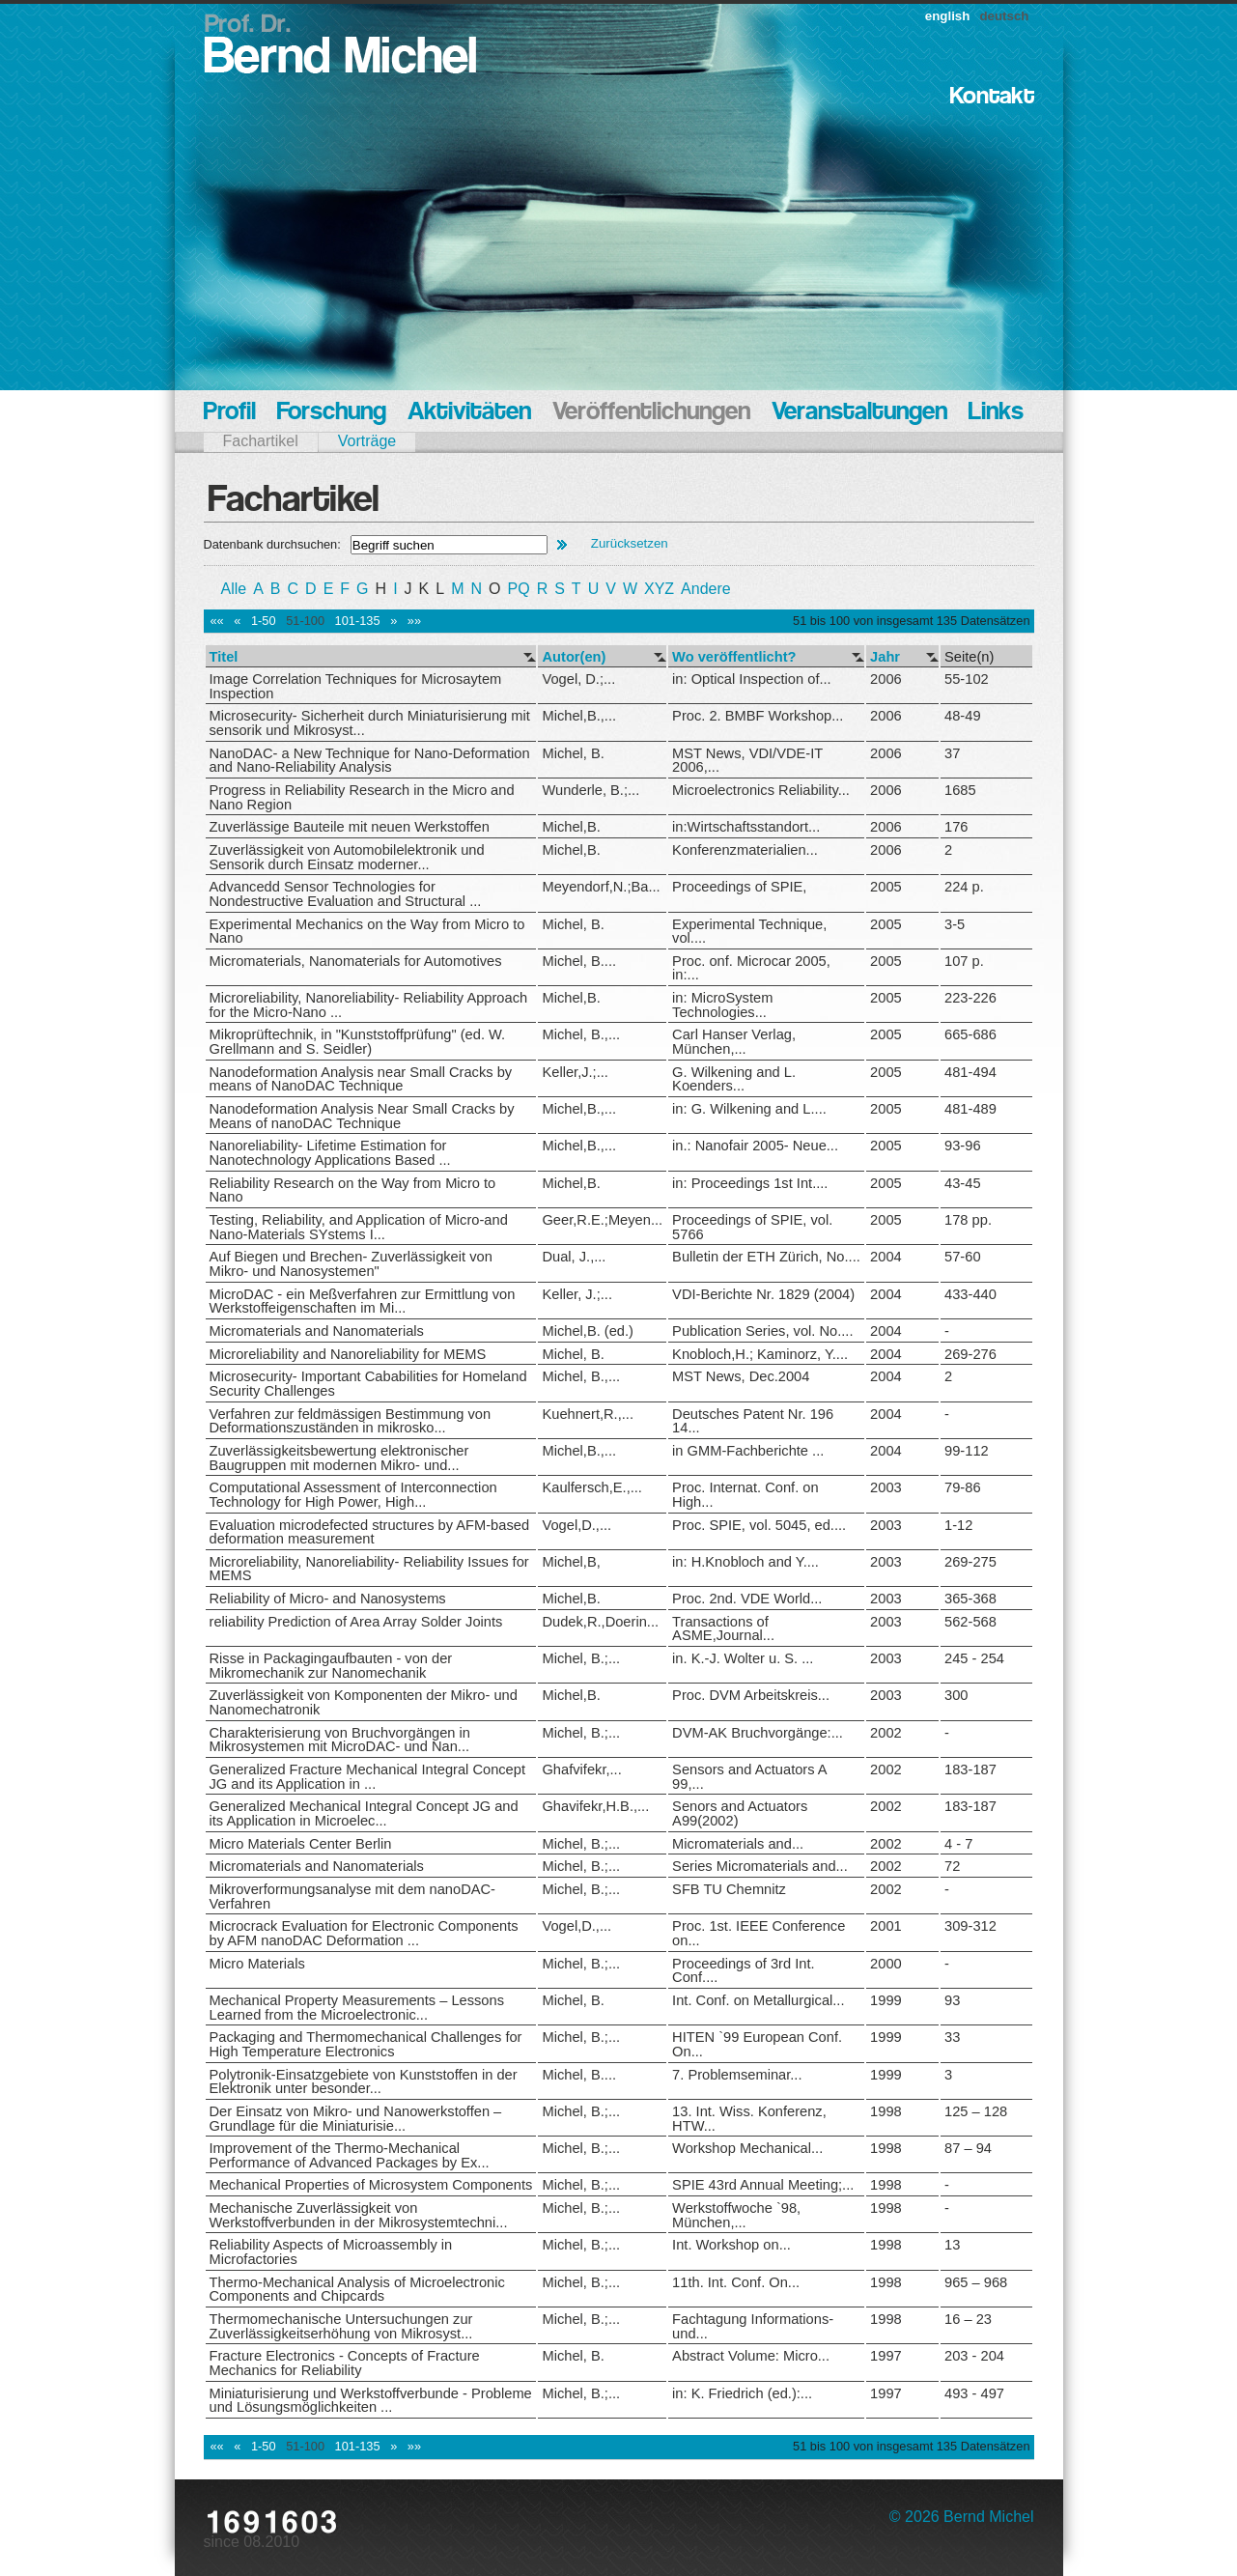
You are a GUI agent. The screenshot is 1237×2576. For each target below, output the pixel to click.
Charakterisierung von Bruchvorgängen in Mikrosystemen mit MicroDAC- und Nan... (340, 1740)
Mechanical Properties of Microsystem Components (371, 2185)
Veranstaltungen (859, 413)
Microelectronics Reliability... (761, 790)
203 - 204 (974, 2356)
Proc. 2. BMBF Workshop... (757, 715)
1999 (886, 2000)
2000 (886, 1963)
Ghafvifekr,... (581, 1769)
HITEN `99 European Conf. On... (757, 2044)
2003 (886, 1487)
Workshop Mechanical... (747, 2148)
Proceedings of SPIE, (739, 886)
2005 (886, 886)
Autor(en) (573, 657)
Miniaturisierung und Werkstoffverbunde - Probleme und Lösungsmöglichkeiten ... (371, 2401)
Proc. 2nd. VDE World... (747, 1598)
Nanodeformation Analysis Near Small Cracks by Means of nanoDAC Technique (362, 1116)
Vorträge (367, 441)
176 (956, 827)
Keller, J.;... (577, 1294)
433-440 (970, 1294)
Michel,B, (571, 1562)
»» (414, 620)
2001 (886, 1926)
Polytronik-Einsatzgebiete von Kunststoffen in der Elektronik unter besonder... (364, 2082)
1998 (886, 2111)
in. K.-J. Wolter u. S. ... (742, 1658)
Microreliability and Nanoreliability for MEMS (348, 1354)
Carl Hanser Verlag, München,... (734, 1042)
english (947, 16)
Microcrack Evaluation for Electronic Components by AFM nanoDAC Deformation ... (364, 1933)
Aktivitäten (469, 413)
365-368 (970, 1598)
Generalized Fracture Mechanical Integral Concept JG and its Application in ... (368, 1777)
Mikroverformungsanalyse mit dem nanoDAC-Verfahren (353, 1896)
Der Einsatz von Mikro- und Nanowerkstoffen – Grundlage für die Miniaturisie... (356, 2119)
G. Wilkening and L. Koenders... (734, 1079)
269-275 (970, 1562)
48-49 (962, 715)
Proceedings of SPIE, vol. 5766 (752, 1227)
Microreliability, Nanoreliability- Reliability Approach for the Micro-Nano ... (369, 1005)
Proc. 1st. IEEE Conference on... (758, 1933)
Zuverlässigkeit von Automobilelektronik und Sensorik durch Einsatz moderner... (347, 857)
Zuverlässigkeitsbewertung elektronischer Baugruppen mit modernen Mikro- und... (339, 1458)
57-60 (962, 1256)
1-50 (263, 620)
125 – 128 (975, 2111)
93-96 (962, 1145)
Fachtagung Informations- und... (752, 2326)
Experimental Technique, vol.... (749, 932)
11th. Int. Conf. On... (736, 2282)
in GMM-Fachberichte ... (748, 1450)
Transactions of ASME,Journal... (723, 1629)
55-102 (966, 679)
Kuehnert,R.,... (587, 1414)
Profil (230, 413)
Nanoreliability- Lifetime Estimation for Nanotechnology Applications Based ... (330, 1153)
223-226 (970, 997)
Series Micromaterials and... (760, 1866)
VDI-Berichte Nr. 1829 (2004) (763, 1294)
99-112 (966, 1450)
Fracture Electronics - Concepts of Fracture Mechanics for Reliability (345, 2363)
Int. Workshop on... (731, 2244)
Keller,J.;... (574, 1072)
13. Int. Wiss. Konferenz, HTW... (749, 2119)
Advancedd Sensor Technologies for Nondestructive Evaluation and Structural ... (346, 894)
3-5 (954, 924)
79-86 (962, 1487)
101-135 (357, 620)
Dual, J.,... (573, 1256)
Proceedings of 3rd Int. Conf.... (743, 1971)
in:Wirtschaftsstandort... (746, 827)
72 (952, 1866)
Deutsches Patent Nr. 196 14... (752, 1421)
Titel (224, 657)
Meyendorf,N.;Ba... (601, 886)
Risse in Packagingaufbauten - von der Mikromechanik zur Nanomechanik (331, 1666)
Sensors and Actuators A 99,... (749, 1777)
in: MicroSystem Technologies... (722, 1005)
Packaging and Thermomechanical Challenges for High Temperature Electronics (366, 2044)
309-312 (970, 1926)
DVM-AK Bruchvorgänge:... (757, 1733)
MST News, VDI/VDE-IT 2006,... (747, 761)
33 (952, 2037)
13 (952, 2244)
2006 (886, 679)
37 (952, 753)
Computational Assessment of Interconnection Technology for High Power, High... (353, 1495)
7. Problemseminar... (736, 2074)
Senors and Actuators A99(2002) (739, 1813)
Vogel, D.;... (578, 679)
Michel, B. (573, 753)
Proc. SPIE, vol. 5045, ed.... (759, 1525)
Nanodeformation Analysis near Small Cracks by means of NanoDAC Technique (361, 1079)
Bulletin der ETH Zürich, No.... (766, 1256)
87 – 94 (968, 2148)
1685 (960, 790)
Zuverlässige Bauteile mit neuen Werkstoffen (350, 827)
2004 (886, 1256)
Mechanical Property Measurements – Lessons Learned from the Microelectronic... (357, 2008)
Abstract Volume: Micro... (750, 2356)
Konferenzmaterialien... (745, 850)
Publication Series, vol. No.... (762, 1331)
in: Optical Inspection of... (751, 679)
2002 (886, 1733)
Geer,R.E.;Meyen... (602, 1220)
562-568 (970, 1621)
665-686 (970, 1034)
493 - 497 (974, 2393)
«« (217, 620)
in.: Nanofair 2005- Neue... (755, 1145)
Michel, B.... (579, 961)
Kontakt (992, 97)
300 (956, 1695)
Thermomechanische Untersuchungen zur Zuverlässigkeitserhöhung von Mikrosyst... (341, 2326)
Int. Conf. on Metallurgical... (758, 2000)
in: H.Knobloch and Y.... (745, 1562)
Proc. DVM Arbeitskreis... (750, 1695)
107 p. (964, 961)
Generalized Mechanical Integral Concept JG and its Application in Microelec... (364, 1813)
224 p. (964, 886)
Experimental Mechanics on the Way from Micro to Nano (367, 932)
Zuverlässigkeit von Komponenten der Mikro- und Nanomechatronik (364, 1702)
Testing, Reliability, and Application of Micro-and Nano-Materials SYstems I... (359, 1227)
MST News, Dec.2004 (740, 1376)
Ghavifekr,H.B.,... (595, 1806)
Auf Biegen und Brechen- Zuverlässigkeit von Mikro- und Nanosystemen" (351, 1264)
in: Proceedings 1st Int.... (750, 1183)
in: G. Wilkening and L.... (749, 1109)
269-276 (970, 1354)
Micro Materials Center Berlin (301, 1844)
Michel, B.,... (581, 1034)
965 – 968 (975, 2282)
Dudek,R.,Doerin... (600, 1621)
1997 (886, 2356)
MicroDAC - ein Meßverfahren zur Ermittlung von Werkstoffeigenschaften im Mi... (363, 1301)
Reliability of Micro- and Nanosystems (328, 1598)
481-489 (970, 1109)
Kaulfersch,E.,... (591, 1487)
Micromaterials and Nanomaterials (317, 1331)
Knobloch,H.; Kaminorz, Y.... (760, 1354)
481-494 (970, 1072)
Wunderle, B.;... (590, 790)
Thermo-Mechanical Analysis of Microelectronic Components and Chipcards (357, 2290)
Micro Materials (257, 1963)
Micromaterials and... (737, 1844)
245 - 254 (974, 1658)
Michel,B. (571, 827)
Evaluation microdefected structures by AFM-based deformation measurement (370, 1532)
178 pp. (968, 1220)
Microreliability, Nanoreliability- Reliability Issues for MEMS (369, 1569)
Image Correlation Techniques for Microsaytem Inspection (356, 686)
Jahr (885, 657)
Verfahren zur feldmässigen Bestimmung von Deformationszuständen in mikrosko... (351, 1421)
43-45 (962, 1183)
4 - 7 (958, 1844)
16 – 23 (968, 2319)
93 (952, 2000)
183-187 (970, 1769)
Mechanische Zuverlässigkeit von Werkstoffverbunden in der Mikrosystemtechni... (359, 2215)
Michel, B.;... (581, 1658)
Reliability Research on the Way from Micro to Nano (353, 1190)
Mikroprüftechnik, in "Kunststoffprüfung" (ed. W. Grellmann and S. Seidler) (358, 1042)
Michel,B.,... (579, 715)
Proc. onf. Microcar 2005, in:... (751, 968)
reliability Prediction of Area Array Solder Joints (356, 1621)
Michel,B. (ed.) (587, 1331)
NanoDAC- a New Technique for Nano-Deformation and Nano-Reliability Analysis (370, 761)
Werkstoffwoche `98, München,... (736, 2215)
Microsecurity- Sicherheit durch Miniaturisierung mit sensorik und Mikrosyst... (370, 723)
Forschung (331, 413)
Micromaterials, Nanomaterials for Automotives (356, 961)
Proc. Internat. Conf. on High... (745, 1495)
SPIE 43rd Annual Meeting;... (763, 2185)
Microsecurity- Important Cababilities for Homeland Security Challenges (368, 1384)
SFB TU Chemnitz (729, 1889)
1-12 (958, 1525)
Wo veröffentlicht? (734, 657)
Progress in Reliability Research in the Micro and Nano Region (362, 797)
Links (996, 413)
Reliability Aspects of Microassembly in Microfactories (331, 2252)
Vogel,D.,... (576, 1525)
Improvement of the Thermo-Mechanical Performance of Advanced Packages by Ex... (350, 2155)
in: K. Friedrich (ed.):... (742, 2393)
